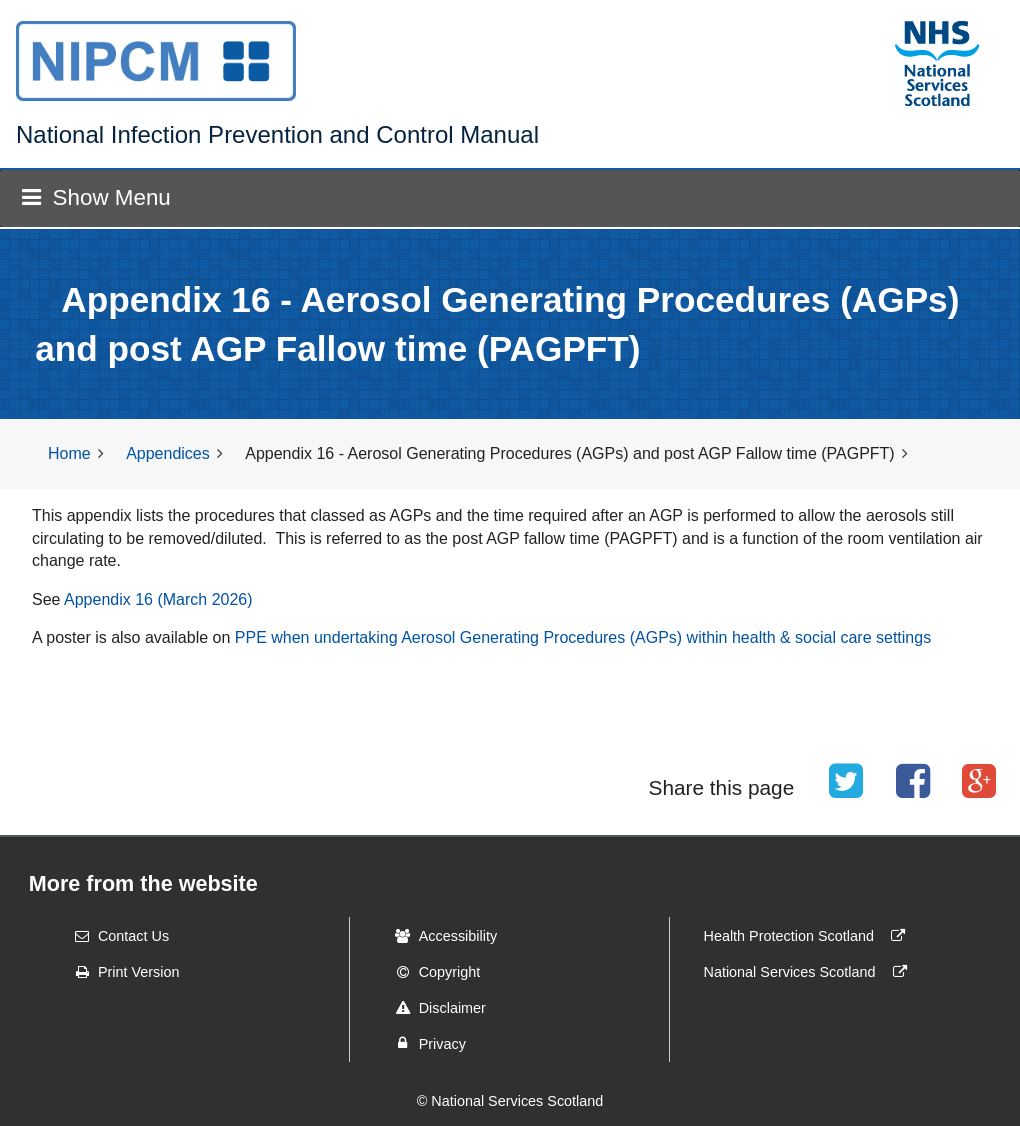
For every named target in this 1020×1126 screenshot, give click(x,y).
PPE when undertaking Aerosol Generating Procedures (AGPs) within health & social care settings (583, 637)
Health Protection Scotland (809, 936)
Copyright (432, 972)
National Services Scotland (810, 972)
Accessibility (440, 936)
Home (69, 453)
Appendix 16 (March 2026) (158, 599)
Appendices (168, 453)
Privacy (424, 1043)
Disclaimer (434, 1008)
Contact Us (115, 936)
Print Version (121, 972)
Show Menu (96, 197)
